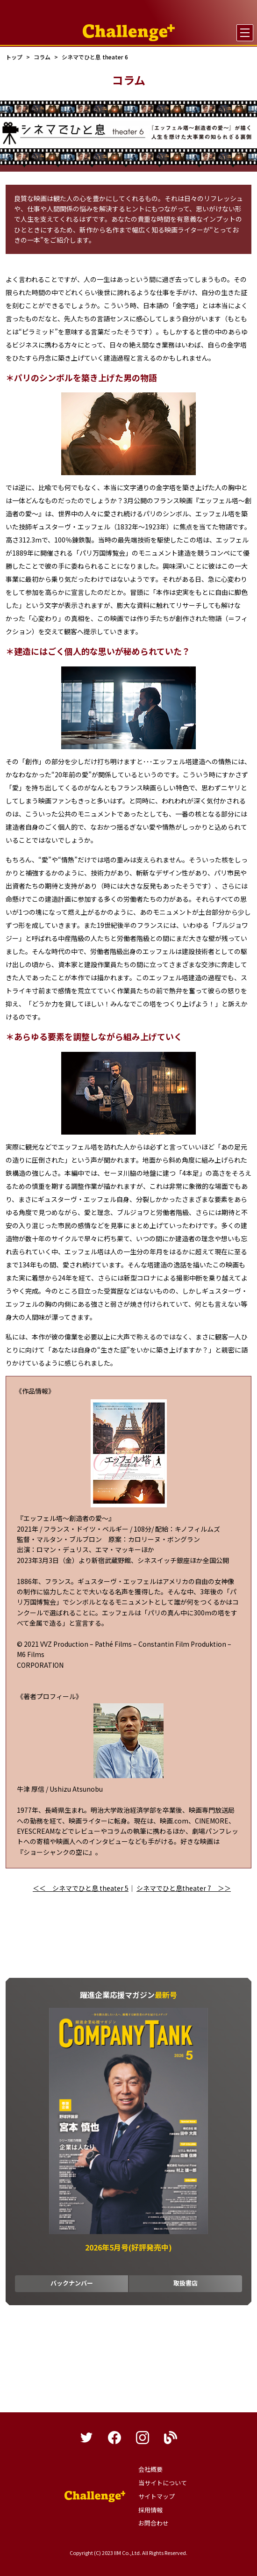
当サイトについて (162, 2482)
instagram (142, 2437)
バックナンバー (71, 2283)
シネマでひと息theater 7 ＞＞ (183, 1888)
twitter (86, 2437)
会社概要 (150, 2469)
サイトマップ (156, 2496)
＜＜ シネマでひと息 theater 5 (80, 1888)
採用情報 (150, 2509)
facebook (114, 2437)
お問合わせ (153, 2522)
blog (170, 2437)
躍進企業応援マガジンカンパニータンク (94, 2496)
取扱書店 (185, 2283)
